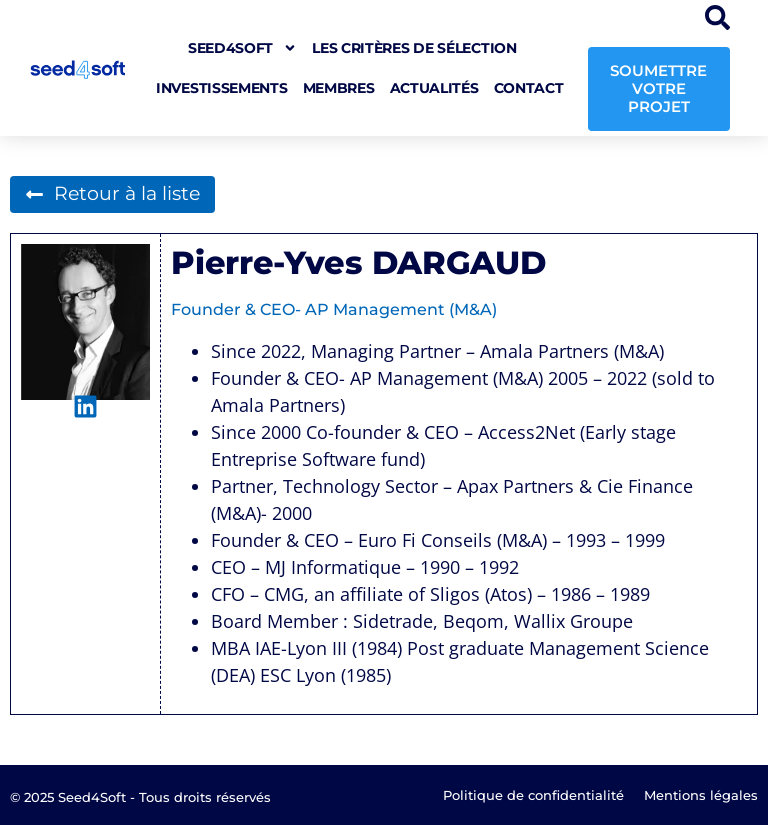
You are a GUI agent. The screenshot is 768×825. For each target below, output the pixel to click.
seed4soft (242, 48)
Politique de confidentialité (533, 795)
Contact (529, 88)
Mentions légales (701, 795)
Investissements (222, 88)
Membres (339, 88)
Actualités (434, 88)
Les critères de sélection (414, 48)
